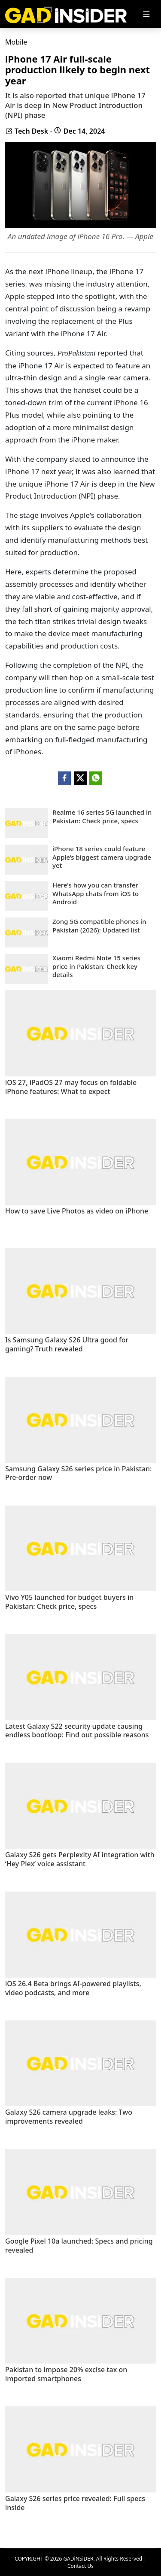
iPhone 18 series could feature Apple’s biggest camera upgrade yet (101, 857)
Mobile (16, 42)
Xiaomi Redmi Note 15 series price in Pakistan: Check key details (96, 966)
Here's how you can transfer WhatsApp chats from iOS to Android (95, 893)
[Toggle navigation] (146, 14)
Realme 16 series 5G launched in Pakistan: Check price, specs (102, 816)
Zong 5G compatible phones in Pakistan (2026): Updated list (99, 925)
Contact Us (80, 2566)
